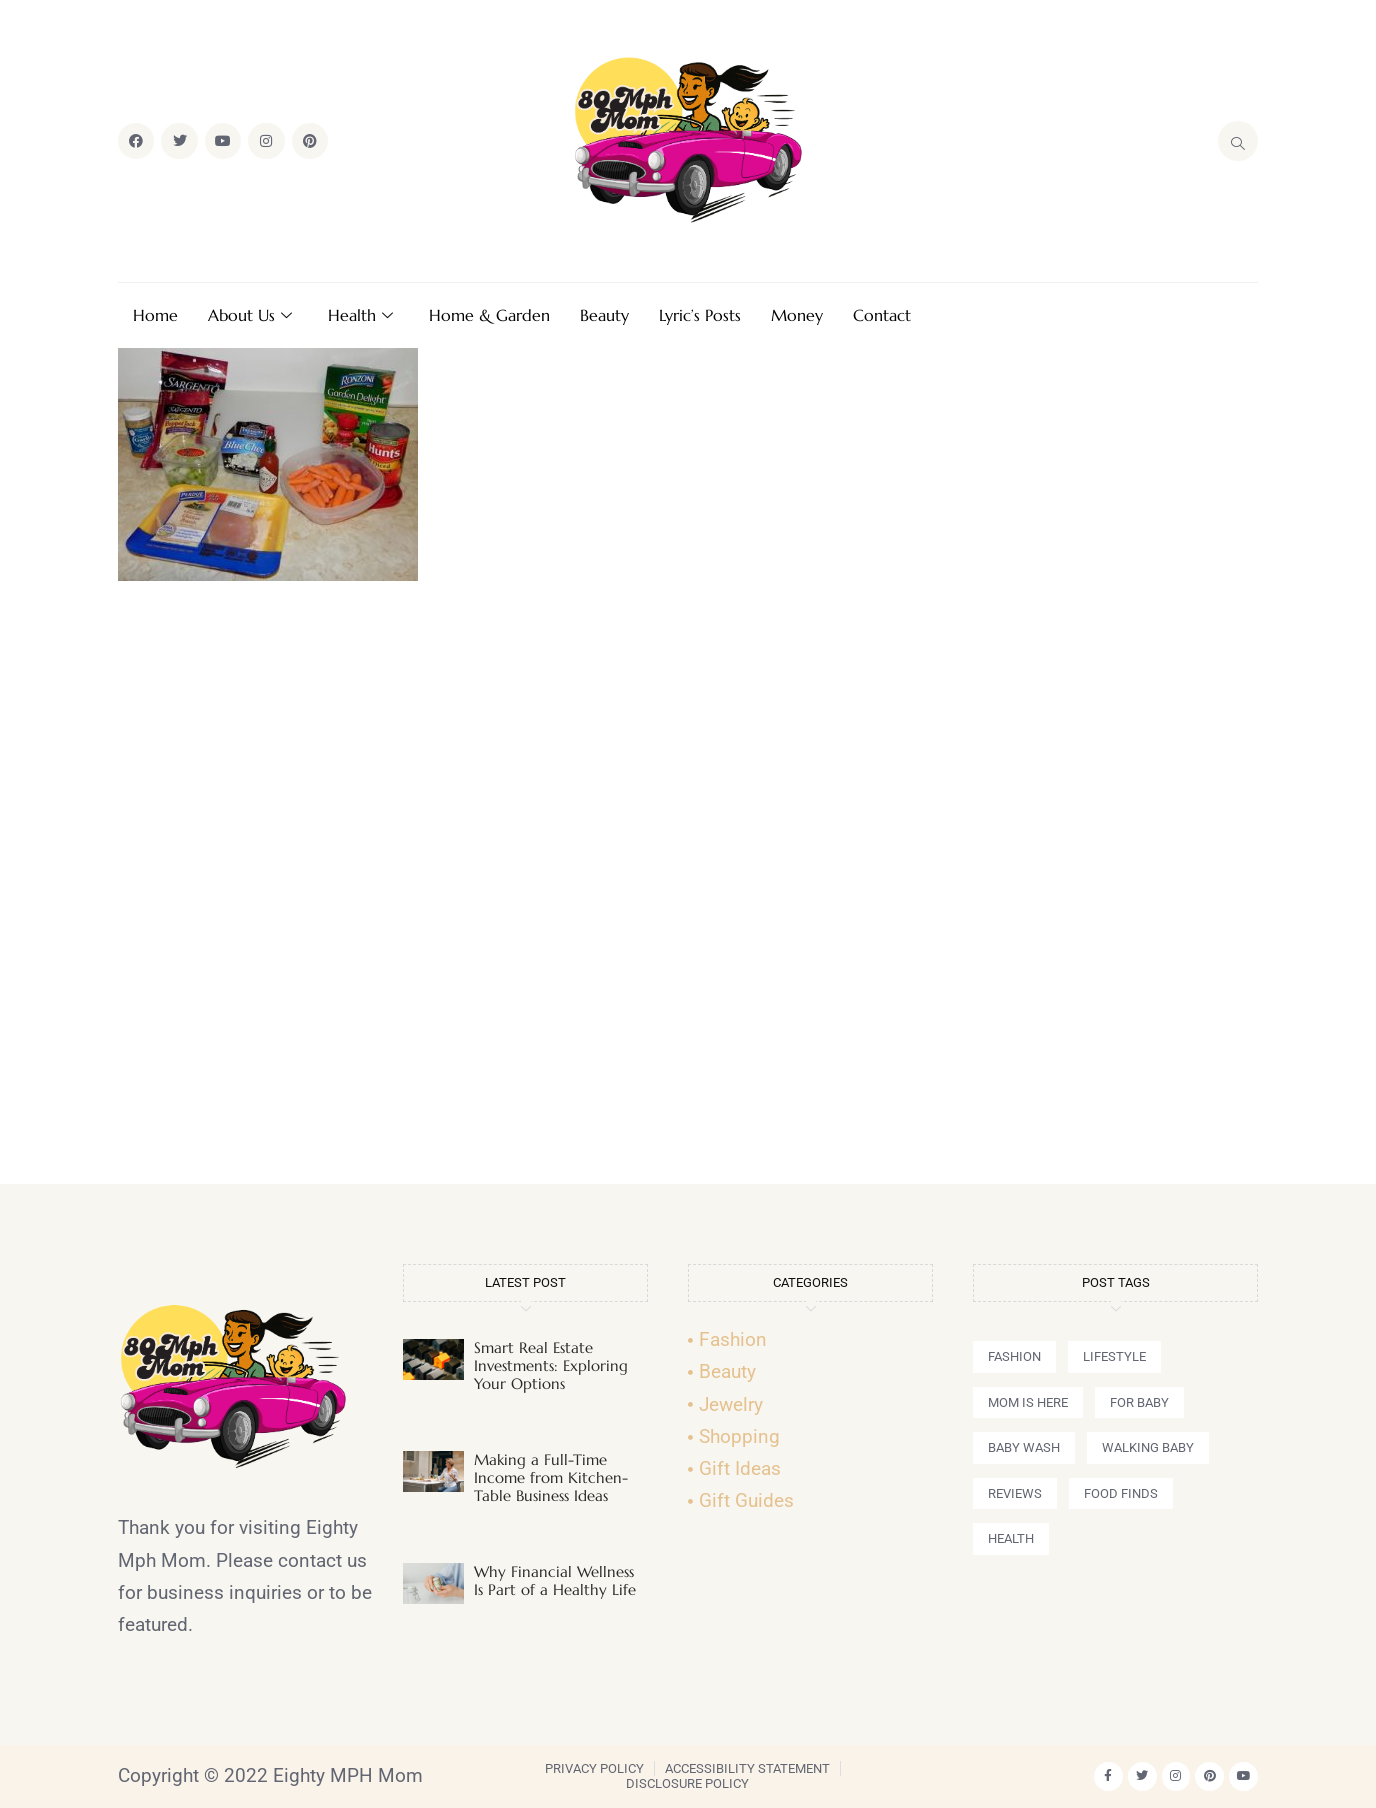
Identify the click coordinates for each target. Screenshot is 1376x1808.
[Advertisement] (688, 891)
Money (797, 315)
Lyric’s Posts (700, 315)
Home (155, 315)
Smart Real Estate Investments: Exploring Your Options (551, 1365)
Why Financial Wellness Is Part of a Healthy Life (555, 1580)
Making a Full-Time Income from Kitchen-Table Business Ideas (551, 1477)
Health (360, 315)
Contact (882, 315)
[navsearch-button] (1238, 141)
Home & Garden (489, 315)
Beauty (604, 315)
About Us (250, 315)
